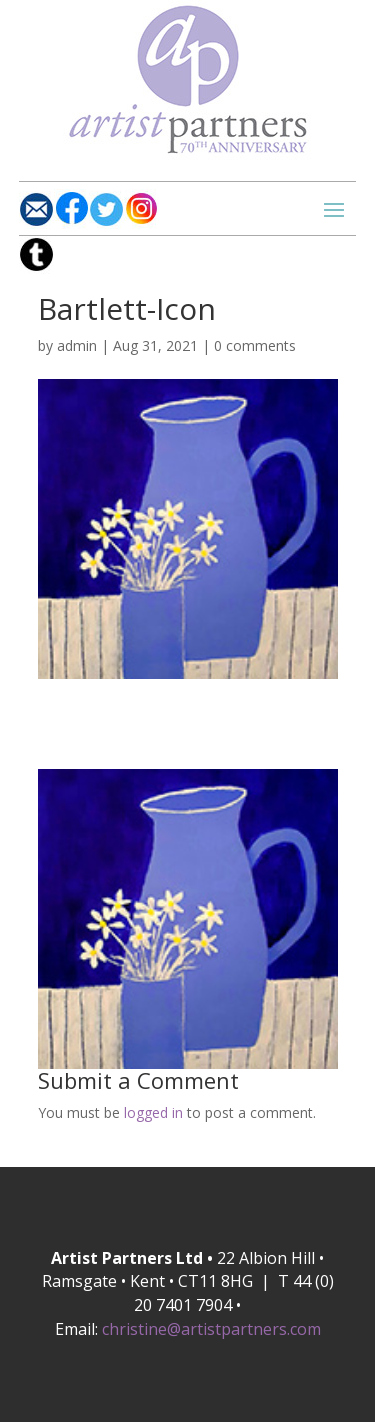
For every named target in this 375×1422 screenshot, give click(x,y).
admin (77, 345)
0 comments (255, 345)
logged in (153, 1112)
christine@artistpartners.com (211, 1329)
